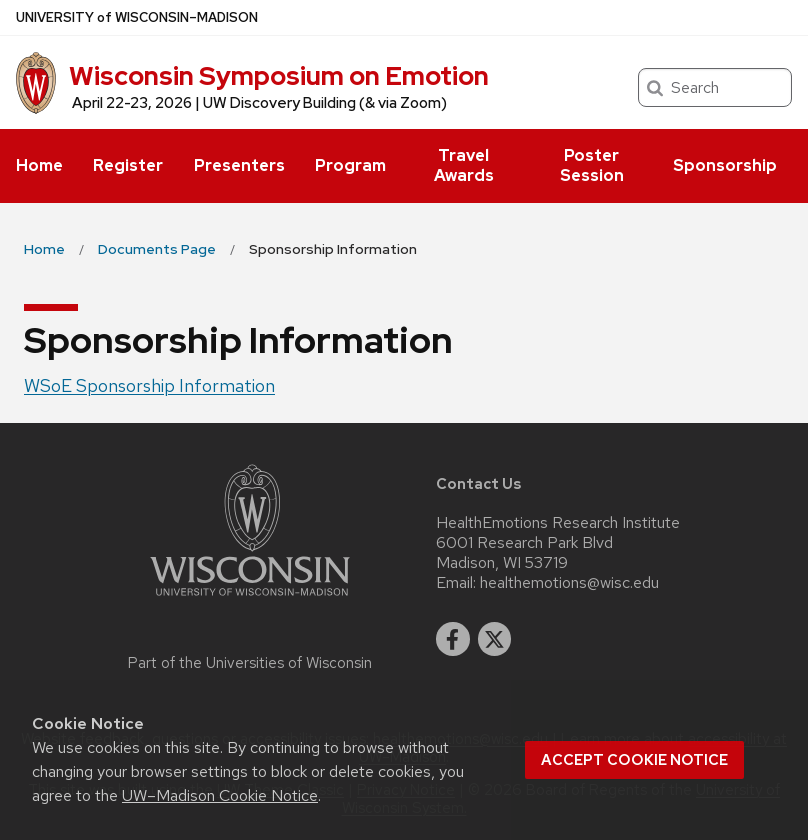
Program (350, 165)
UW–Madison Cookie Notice (220, 795)
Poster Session (592, 165)
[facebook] (453, 639)
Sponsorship (725, 165)
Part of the (250, 663)
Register (128, 165)
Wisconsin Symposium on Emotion (279, 76)
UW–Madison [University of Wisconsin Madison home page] (137, 17)
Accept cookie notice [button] (634, 760)
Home (39, 165)
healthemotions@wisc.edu (569, 583)
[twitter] (495, 639)
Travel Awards (464, 165)
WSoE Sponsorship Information (149, 385)
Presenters (239, 165)
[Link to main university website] (250, 599)
